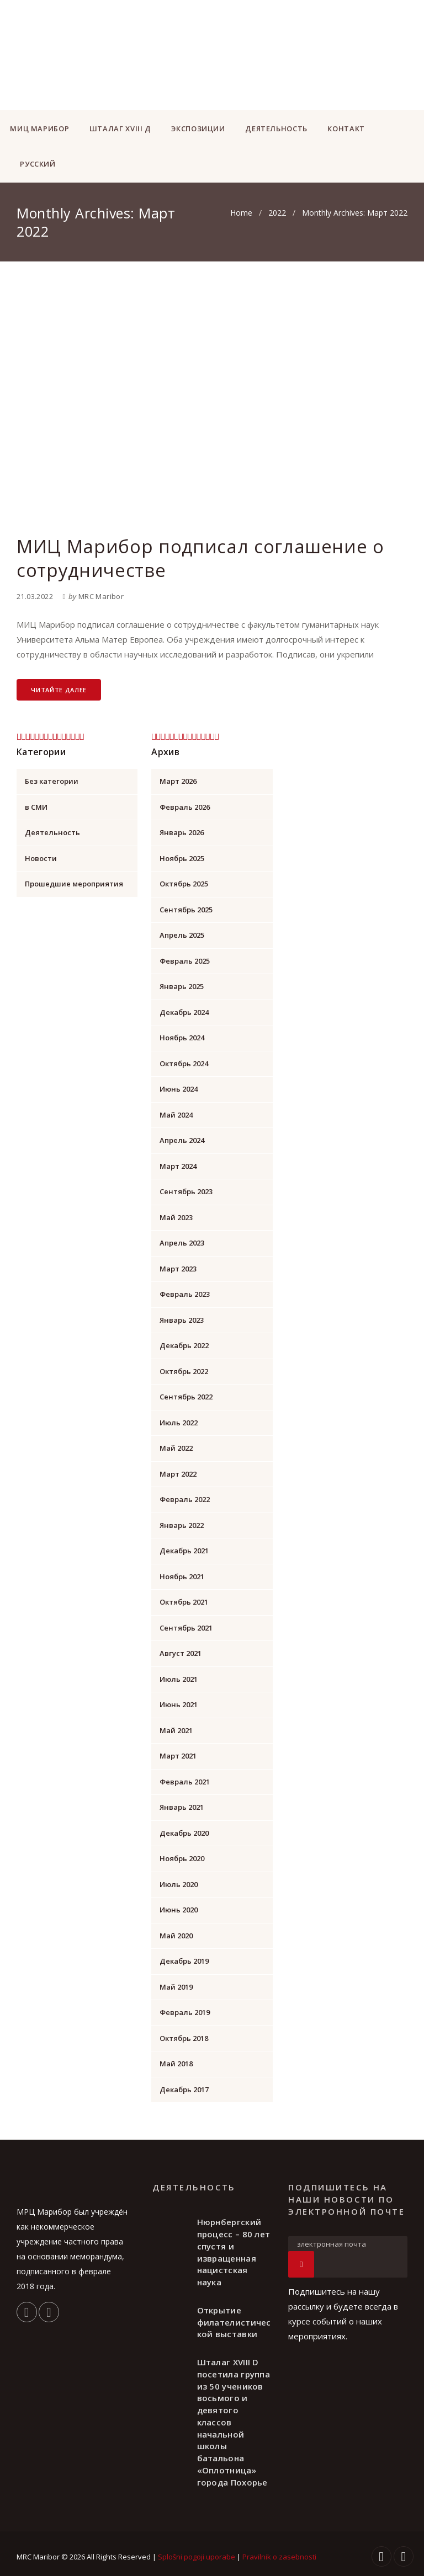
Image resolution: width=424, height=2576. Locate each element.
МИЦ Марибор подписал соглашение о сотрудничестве (200, 558)
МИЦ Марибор (39, 128)
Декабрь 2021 (184, 1551)
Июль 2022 (179, 1423)
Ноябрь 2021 (182, 1576)
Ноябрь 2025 (182, 858)
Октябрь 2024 (184, 1063)
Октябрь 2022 (184, 1371)
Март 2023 (178, 1269)
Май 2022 (176, 1448)
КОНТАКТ (346, 128)
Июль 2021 (179, 1679)
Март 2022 (178, 1474)
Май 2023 (176, 1217)
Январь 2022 (182, 1525)
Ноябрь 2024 (182, 1038)
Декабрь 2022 (184, 1345)
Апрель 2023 (182, 1243)
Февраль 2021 (185, 1782)
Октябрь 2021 (184, 1602)
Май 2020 (176, 1936)
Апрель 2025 (182, 935)
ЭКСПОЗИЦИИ (198, 128)
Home (241, 212)
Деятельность (52, 832)
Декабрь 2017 (184, 2089)
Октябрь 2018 (184, 2038)
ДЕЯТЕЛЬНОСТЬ (276, 128)
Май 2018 (176, 2064)
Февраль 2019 (185, 2012)
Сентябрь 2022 (186, 1397)
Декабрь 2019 (184, 1961)
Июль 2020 (179, 1884)
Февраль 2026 (185, 807)
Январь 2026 (182, 832)
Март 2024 (178, 1166)
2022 (277, 212)
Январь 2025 (182, 986)
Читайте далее (59, 690)
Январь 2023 (182, 1320)
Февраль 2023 (185, 1294)
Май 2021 (176, 1730)
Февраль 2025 (185, 961)
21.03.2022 (35, 596)
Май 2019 (176, 1987)
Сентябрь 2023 (186, 1191)
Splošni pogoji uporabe (196, 2557)
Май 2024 (176, 1115)
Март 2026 (178, 781)
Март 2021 (178, 1756)
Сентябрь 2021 (186, 1628)
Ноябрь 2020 (182, 1858)
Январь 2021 (182, 1807)
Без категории (51, 781)
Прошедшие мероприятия (74, 884)
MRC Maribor (101, 596)
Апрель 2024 (182, 1140)
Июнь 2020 (179, 1910)
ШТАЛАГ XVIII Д (120, 128)
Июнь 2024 (179, 1089)
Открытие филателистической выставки (234, 2322)
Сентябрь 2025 (186, 910)
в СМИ (36, 807)
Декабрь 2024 (184, 1012)
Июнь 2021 (179, 1704)
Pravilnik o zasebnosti (279, 2557)
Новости (41, 858)
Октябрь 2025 (184, 884)
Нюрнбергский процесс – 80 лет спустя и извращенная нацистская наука (234, 2252)
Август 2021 (181, 1653)
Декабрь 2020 (184, 1833)
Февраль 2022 (185, 1499)
